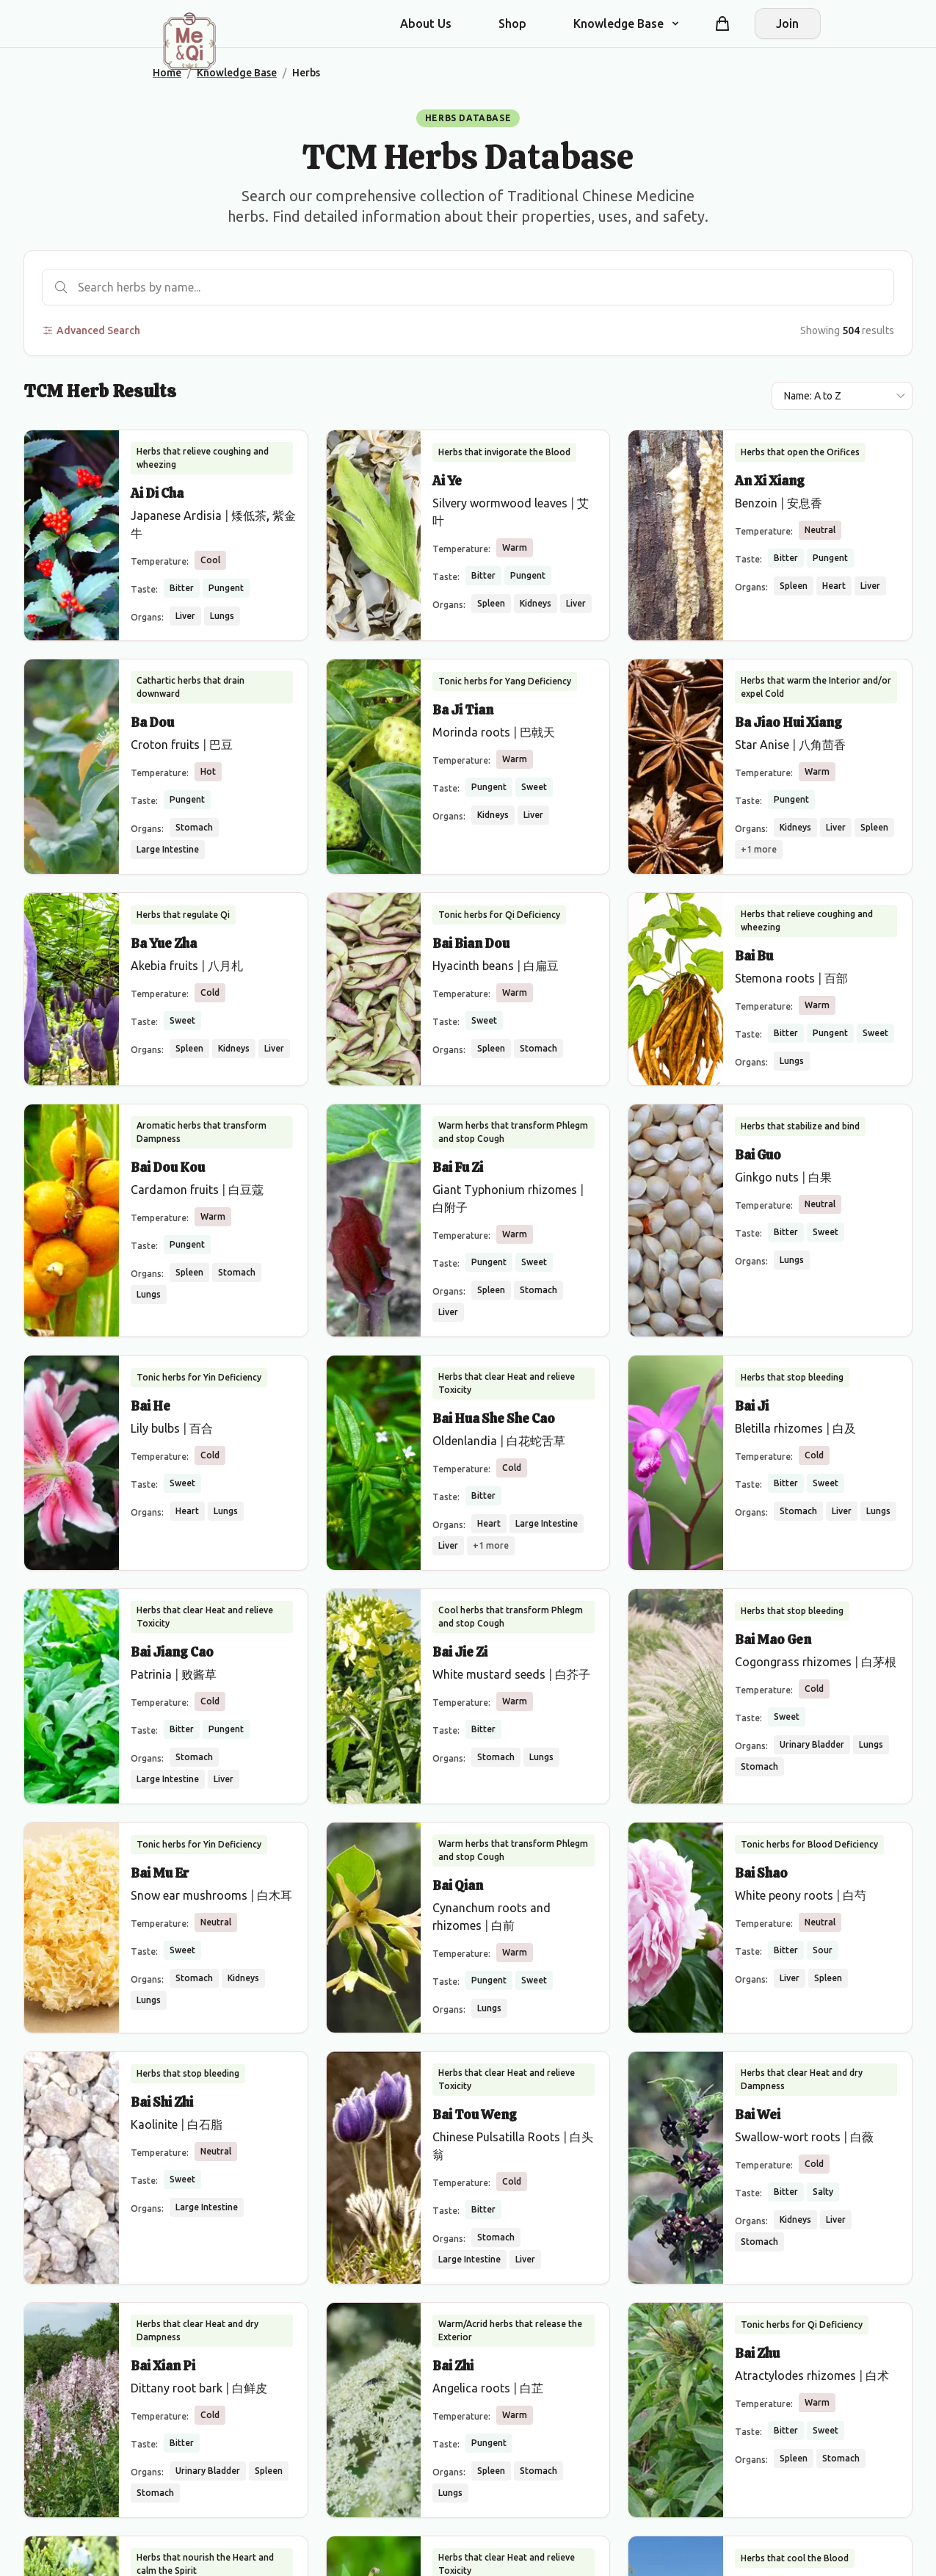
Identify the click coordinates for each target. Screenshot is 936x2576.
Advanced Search (91, 330)
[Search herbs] (468, 287)
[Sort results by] (842, 396)
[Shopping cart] (722, 23)
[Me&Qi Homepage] (189, 41)
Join (787, 23)
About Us (425, 23)
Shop (512, 23)
